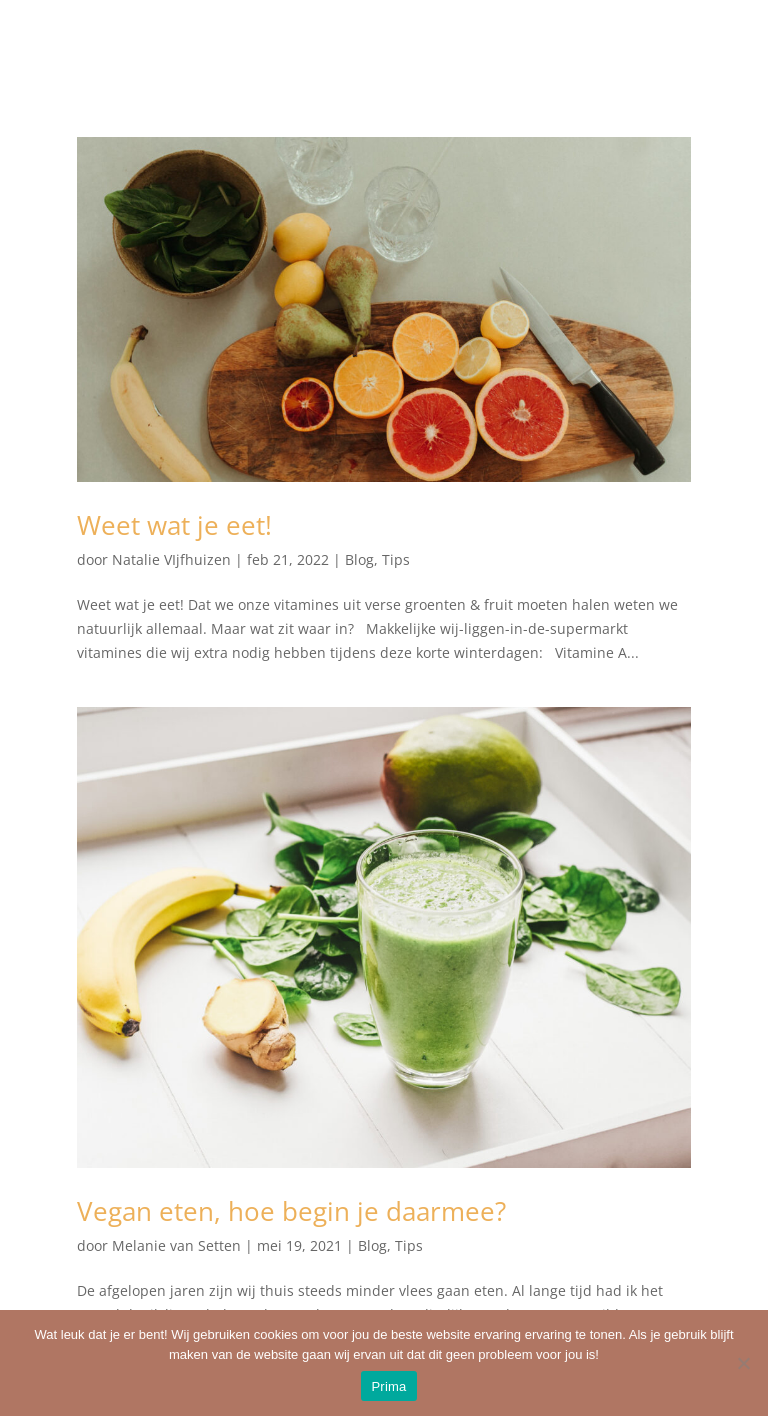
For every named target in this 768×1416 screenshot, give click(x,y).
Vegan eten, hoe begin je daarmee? (291, 1211)
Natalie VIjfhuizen (171, 559)
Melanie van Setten (176, 1245)
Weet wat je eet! (174, 525)
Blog (359, 559)
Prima (388, 1386)
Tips (396, 559)
